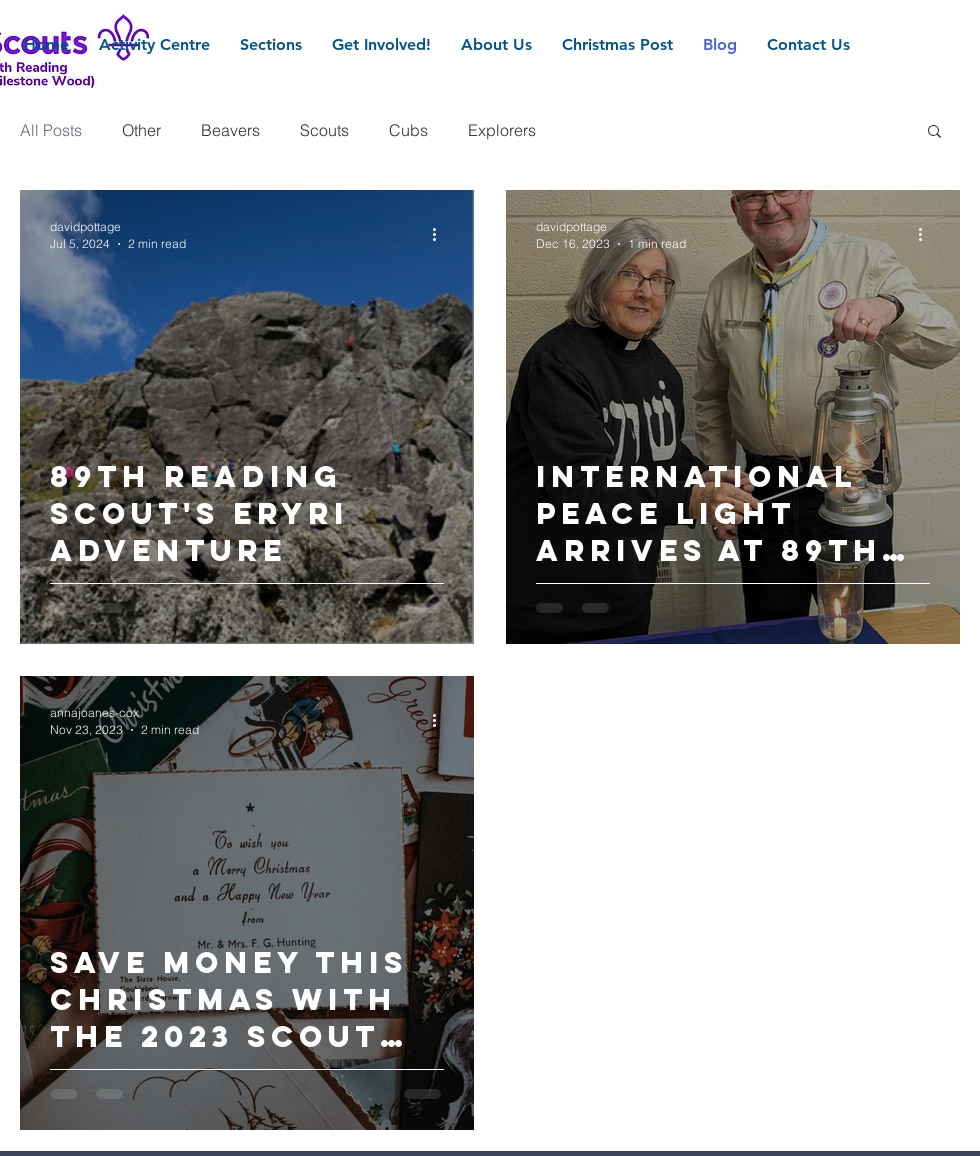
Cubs (408, 130)
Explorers (502, 130)
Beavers (230, 130)
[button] (934, 132)
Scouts (324, 130)
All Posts (51, 130)
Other (141, 130)
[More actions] (441, 234)
